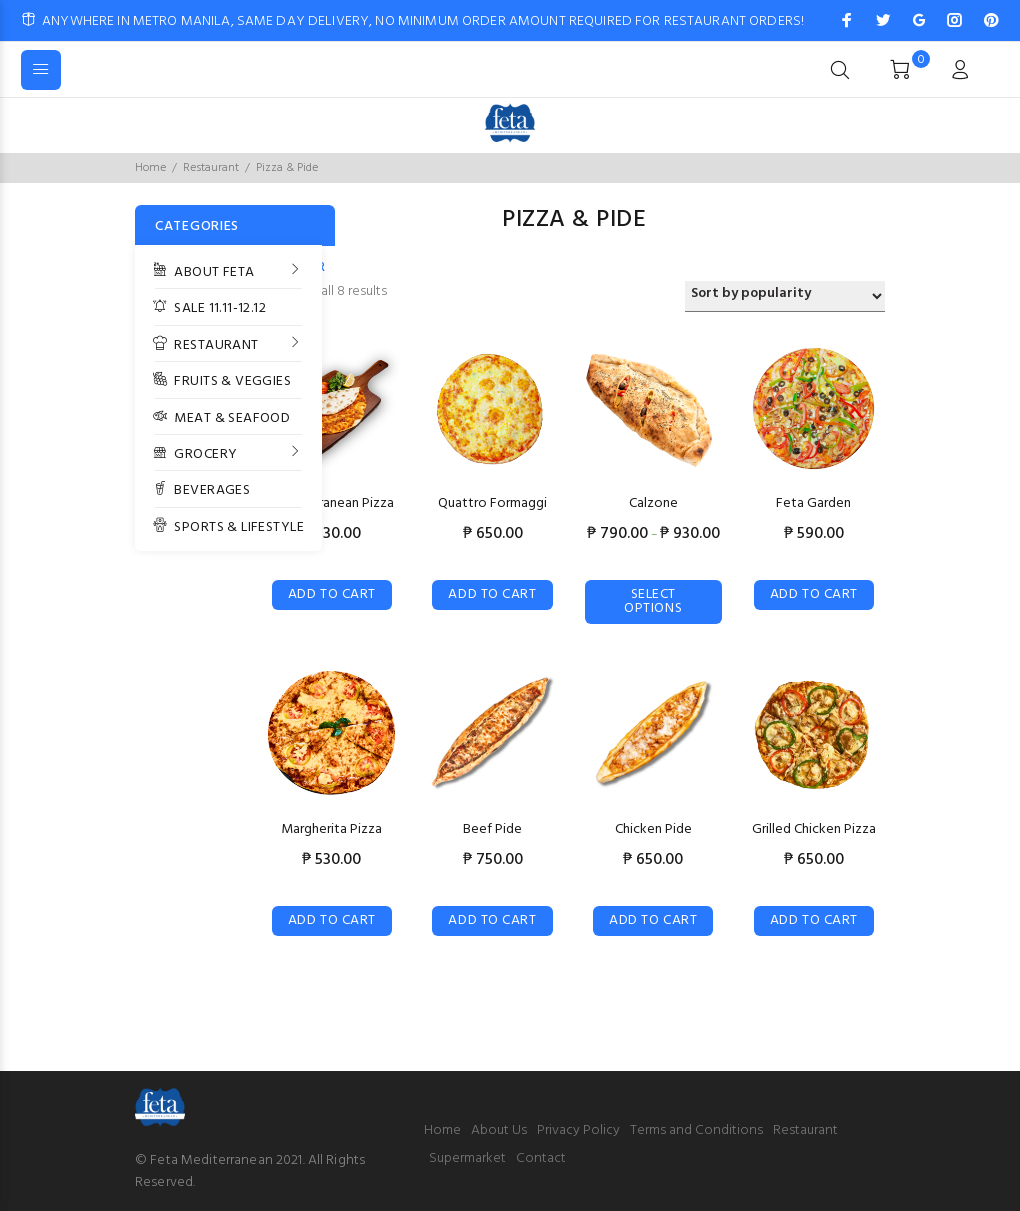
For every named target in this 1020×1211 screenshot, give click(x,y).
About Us (499, 1130)
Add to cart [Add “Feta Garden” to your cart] (814, 594)
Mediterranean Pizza (332, 503)
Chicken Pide (653, 829)
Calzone (653, 503)
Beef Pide (492, 829)
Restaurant (211, 168)
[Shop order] (785, 296)
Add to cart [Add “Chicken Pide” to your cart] (653, 920)
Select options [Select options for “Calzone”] (653, 601)
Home (150, 168)
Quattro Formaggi (492, 503)
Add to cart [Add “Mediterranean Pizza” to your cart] (332, 594)
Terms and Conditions (696, 1130)
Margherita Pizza (331, 829)
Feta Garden (813, 503)
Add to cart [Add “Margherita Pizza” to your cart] (332, 920)
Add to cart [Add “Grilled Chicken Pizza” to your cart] (814, 920)
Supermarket (467, 1158)
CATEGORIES (197, 226)
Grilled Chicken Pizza (814, 829)
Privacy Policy (578, 1130)
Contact (541, 1158)
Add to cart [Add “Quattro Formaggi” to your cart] (492, 594)
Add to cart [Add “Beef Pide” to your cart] (492, 920)
